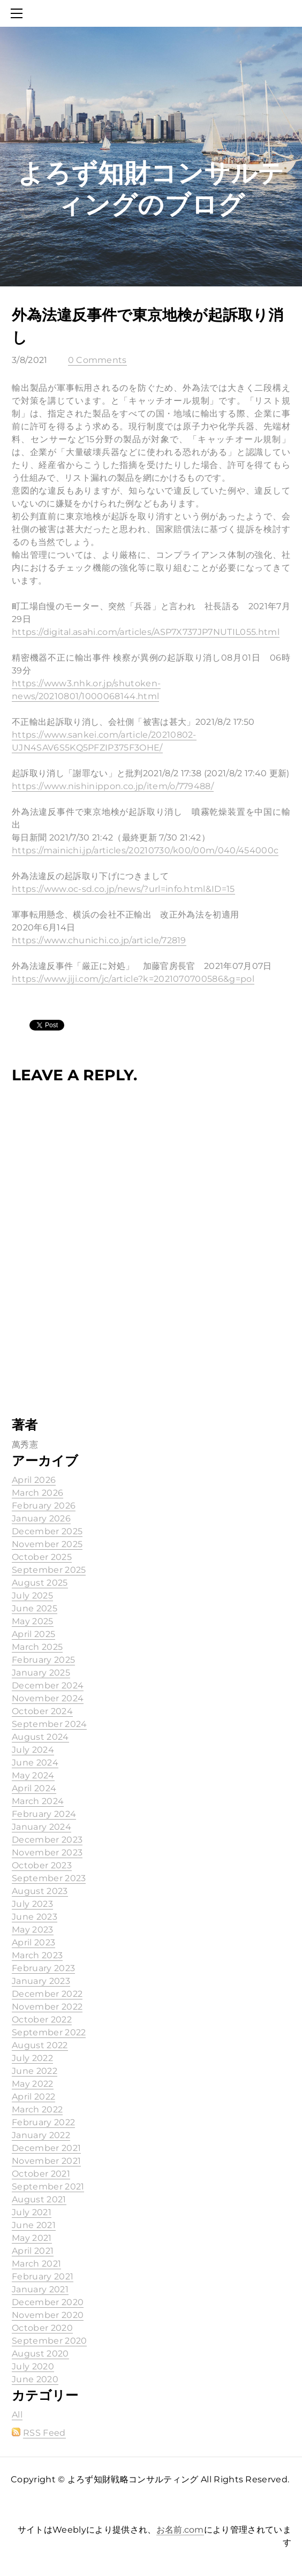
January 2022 (41, 2135)
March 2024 (38, 1801)
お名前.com (180, 2530)
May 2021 (32, 2238)
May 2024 (33, 1775)
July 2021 (31, 2212)
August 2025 (40, 1583)
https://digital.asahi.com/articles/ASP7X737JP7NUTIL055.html (146, 632)
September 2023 (49, 1878)
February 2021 (42, 2276)
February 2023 (43, 1968)
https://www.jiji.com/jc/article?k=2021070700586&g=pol (133, 979)
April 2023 (33, 1942)
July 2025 (32, 1595)
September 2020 (49, 2341)
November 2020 (48, 2315)
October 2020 (42, 2328)
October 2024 (42, 1711)
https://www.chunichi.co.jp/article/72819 (99, 940)
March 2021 (36, 2264)
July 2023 (32, 1904)
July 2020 (33, 2366)
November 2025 (47, 1544)
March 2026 (37, 1493)
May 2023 (33, 1930)
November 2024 (48, 1698)
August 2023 (40, 1891)
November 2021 (46, 2161)
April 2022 (33, 2097)
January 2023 (41, 1981)
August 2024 (40, 1737)
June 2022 (34, 2071)
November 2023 (47, 1852)
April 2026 (34, 1480)
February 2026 (44, 1506)
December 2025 (47, 1531)
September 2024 (49, 1724)
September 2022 (49, 2032)
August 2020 (40, 2353)
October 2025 (42, 1557)
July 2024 (33, 1750)
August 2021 (39, 2199)
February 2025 (43, 1660)
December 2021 (46, 2148)
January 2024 (41, 1827)
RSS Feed (44, 2433)
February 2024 (44, 1814)
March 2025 (37, 1647)
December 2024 (48, 1685)
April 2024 (34, 1788)
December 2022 (47, 1994)
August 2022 (40, 2045)
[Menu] (19, 13)
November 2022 (47, 2007)
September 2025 (49, 1570)
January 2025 (41, 1673)
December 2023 (47, 1840)
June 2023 (34, 1917)
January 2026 (41, 1518)
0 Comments (97, 360)
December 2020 (48, 2302)
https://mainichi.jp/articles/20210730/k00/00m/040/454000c (145, 850)
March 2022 (37, 2109)
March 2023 (37, 1955)
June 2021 (34, 2225)
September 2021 (48, 2186)
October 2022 (42, 2019)
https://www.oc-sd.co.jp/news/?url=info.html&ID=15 (123, 889)
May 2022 (33, 2084)
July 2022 (32, 2058)
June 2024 (35, 1762)
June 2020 (35, 2379)
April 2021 (33, 2251)
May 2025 (33, 1621)
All (17, 2415)
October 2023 (42, 1865)
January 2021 (40, 2289)
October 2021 (41, 2174)
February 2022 (43, 2122)
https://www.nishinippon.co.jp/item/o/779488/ (113, 786)
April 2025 (33, 1634)
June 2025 (34, 1608)
